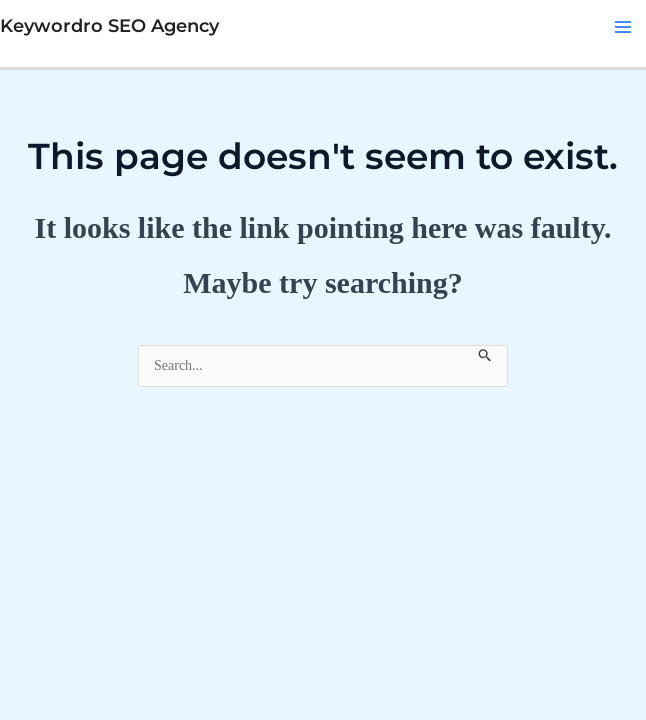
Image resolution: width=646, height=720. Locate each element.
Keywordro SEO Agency (109, 26)
